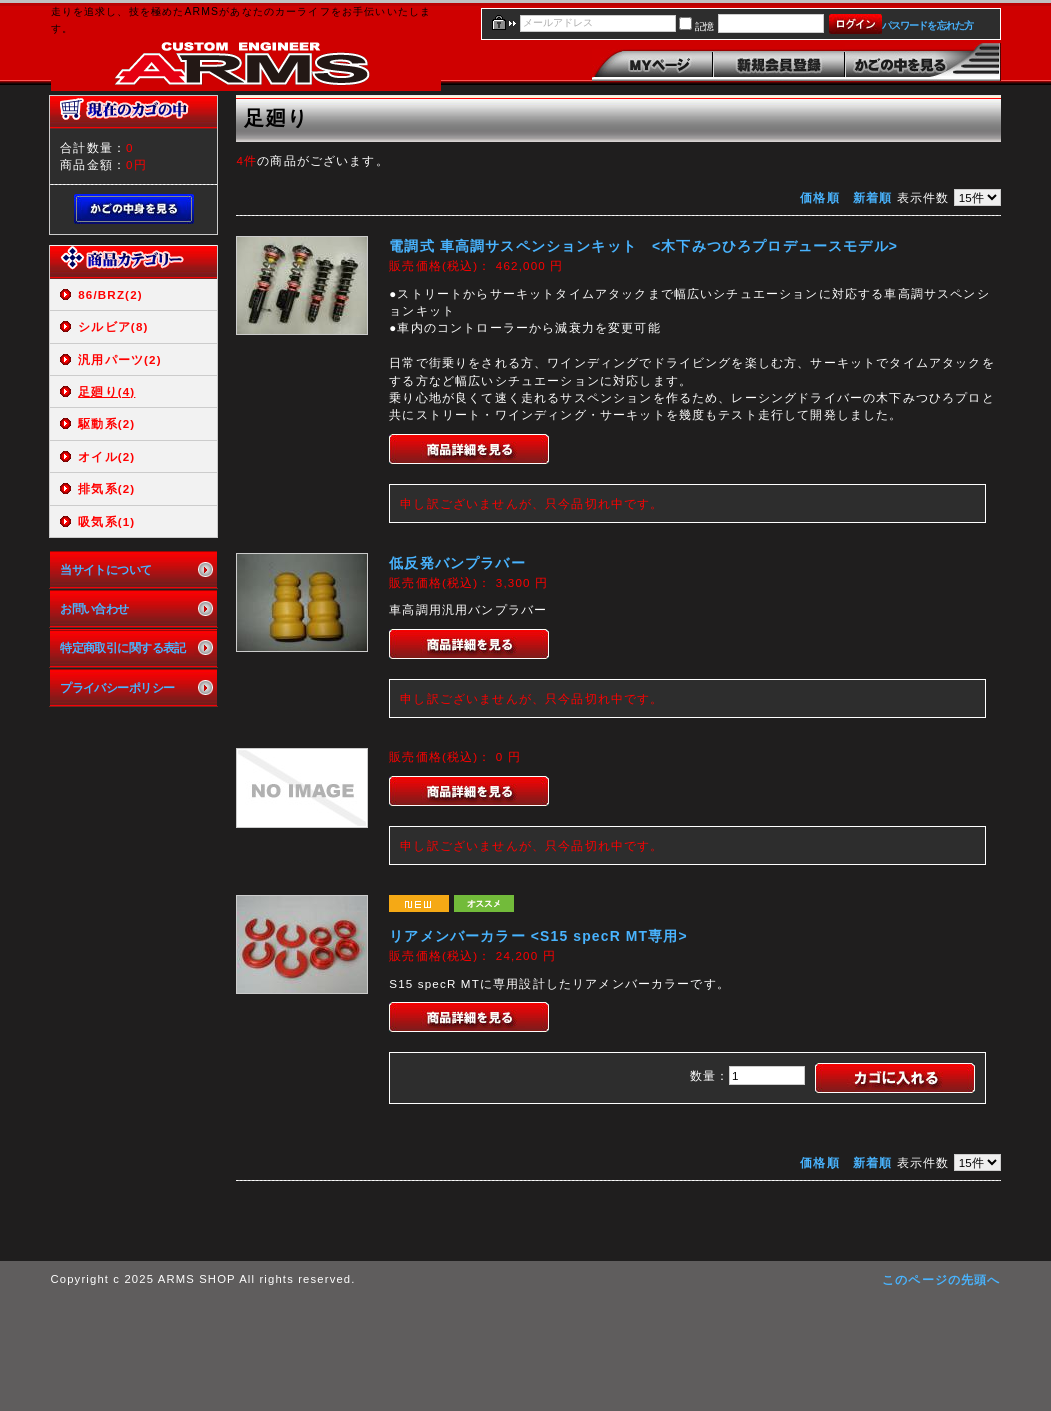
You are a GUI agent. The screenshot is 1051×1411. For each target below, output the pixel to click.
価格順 (819, 197)
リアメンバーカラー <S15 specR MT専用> (538, 936)
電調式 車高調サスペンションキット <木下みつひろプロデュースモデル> (643, 246)
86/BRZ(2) (110, 294)
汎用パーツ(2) (119, 359)
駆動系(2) (106, 423)
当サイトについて (105, 569)
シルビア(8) (113, 326)
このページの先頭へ (941, 1279)
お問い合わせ (94, 608)
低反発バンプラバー (457, 563)
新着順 (872, 197)
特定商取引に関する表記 (123, 647)
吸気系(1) (106, 521)
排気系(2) (106, 488)
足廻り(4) (106, 391)
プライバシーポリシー (117, 687)
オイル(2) (106, 456)
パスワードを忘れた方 (927, 25)
